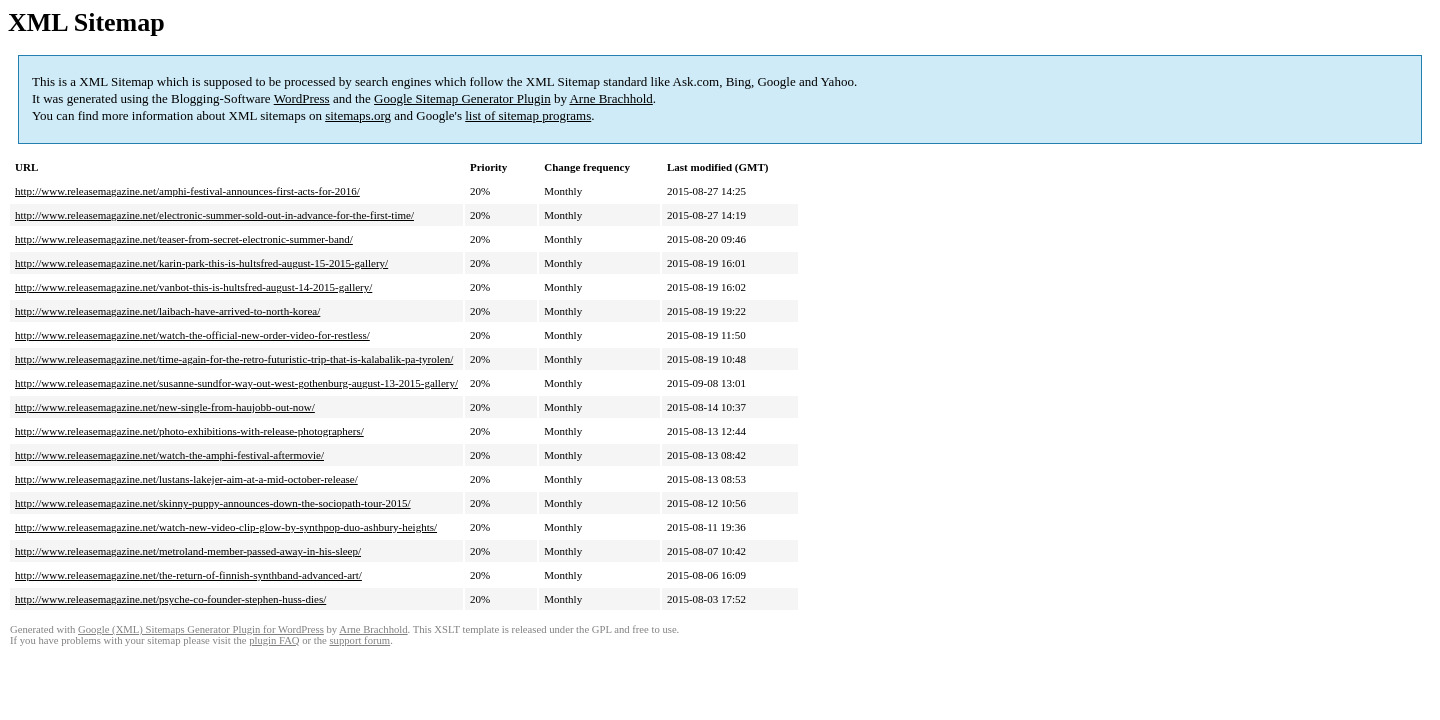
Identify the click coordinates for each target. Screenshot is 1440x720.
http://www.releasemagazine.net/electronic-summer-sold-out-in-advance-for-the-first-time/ (214, 215)
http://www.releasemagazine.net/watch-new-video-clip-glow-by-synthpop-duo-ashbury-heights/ (226, 527)
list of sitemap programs (528, 115)
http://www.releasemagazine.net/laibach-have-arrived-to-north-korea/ (167, 311)
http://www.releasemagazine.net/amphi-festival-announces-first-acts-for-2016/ (187, 191)
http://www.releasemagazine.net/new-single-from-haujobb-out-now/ (165, 407)
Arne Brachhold (610, 98)
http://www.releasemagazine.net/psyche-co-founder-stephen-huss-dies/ (170, 599)
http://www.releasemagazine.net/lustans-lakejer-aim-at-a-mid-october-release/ (186, 479)
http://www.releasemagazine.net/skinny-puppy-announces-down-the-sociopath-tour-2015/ (213, 503)
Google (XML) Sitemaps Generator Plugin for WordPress (201, 629)
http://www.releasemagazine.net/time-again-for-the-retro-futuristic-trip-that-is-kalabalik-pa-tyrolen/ (234, 359)
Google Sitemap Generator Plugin (462, 98)
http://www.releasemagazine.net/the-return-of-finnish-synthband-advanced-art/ (188, 575)
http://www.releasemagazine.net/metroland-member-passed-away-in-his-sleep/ (188, 551)
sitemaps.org (358, 115)
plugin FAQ (274, 640)
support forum (359, 640)
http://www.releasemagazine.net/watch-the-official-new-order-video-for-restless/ (192, 335)
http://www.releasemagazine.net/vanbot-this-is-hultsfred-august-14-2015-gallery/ (193, 287)
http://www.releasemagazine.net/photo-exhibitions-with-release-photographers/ (189, 431)
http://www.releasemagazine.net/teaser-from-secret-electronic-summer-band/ (184, 239)
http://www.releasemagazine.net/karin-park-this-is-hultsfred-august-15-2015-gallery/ (201, 263)
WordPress (302, 98)
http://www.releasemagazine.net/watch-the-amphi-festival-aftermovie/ (169, 455)
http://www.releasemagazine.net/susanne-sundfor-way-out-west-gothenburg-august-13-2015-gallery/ (236, 383)
